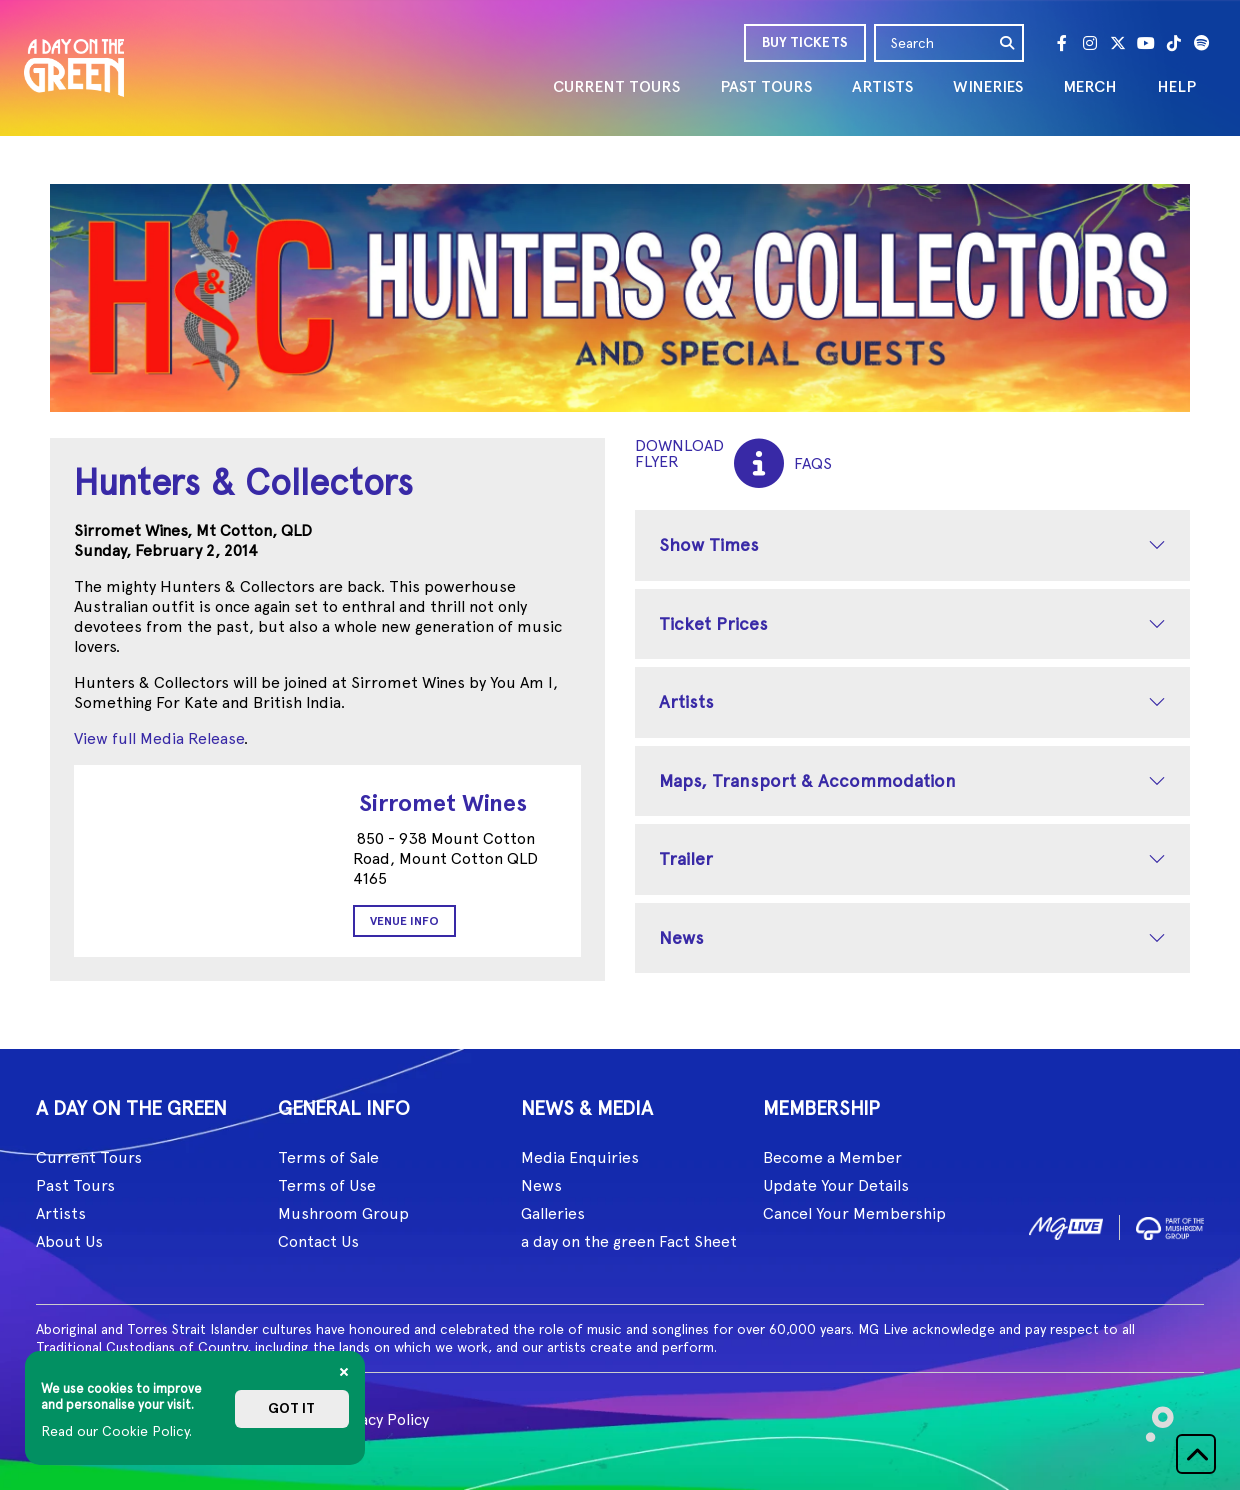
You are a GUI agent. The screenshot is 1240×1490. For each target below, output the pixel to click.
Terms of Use (327, 1185)
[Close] (344, 1372)
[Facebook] (1062, 43)
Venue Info (404, 921)
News (681, 937)
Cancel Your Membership (854, 1213)
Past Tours (75, 1185)
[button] (1196, 1454)
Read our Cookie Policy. (116, 1431)
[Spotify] (1202, 43)
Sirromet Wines (443, 802)
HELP (1176, 86)
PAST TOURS (766, 86)
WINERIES (988, 86)
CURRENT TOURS (616, 86)
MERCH (1090, 86)
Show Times (709, 544)
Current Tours (89, 1157)
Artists (686, 701)
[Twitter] (1118, 43)
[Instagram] (1090, 43)
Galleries (553, 1213)
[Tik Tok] (1174, 43)
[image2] (1170, 1224)
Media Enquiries (580, 1157)
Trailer (686, 858)
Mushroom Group (343, 1213)
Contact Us (318, 1241)
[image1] (1065, 1224)
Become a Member (832, 1157)
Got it (291, 1408)
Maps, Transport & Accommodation (807, 780)
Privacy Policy (380, 1419)
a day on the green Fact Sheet (629, 1241)
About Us (69, 1241)
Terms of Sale (328, 1157)
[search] (1008, 43)
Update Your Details (836, 1185)
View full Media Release (159, 738)
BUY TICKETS (805, 42)
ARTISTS (882, 86)
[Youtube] (1146, 43)
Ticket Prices (713, 623)
